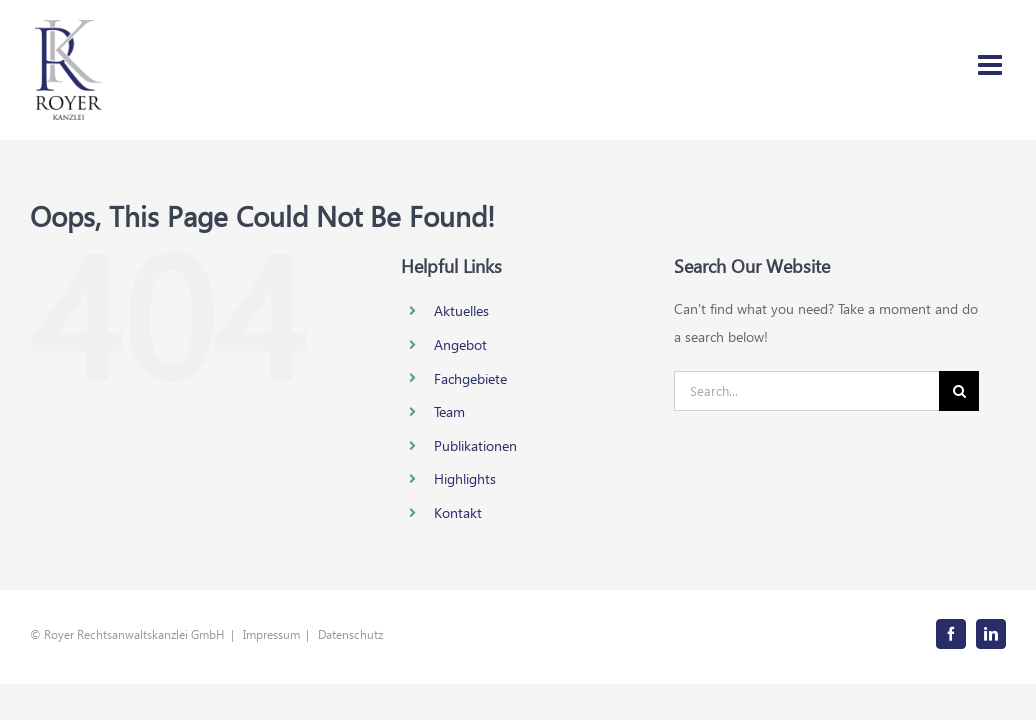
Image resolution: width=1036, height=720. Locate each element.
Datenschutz (350, 634)
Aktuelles (461, 310)
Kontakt (458, 512)
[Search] (959, 391)
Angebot (460, 344)
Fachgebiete (470, 378)
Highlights (465, 478)
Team (449, 411)
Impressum (271, 634)
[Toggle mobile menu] (992, 65)
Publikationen (475, 445)
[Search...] (806, 391)
